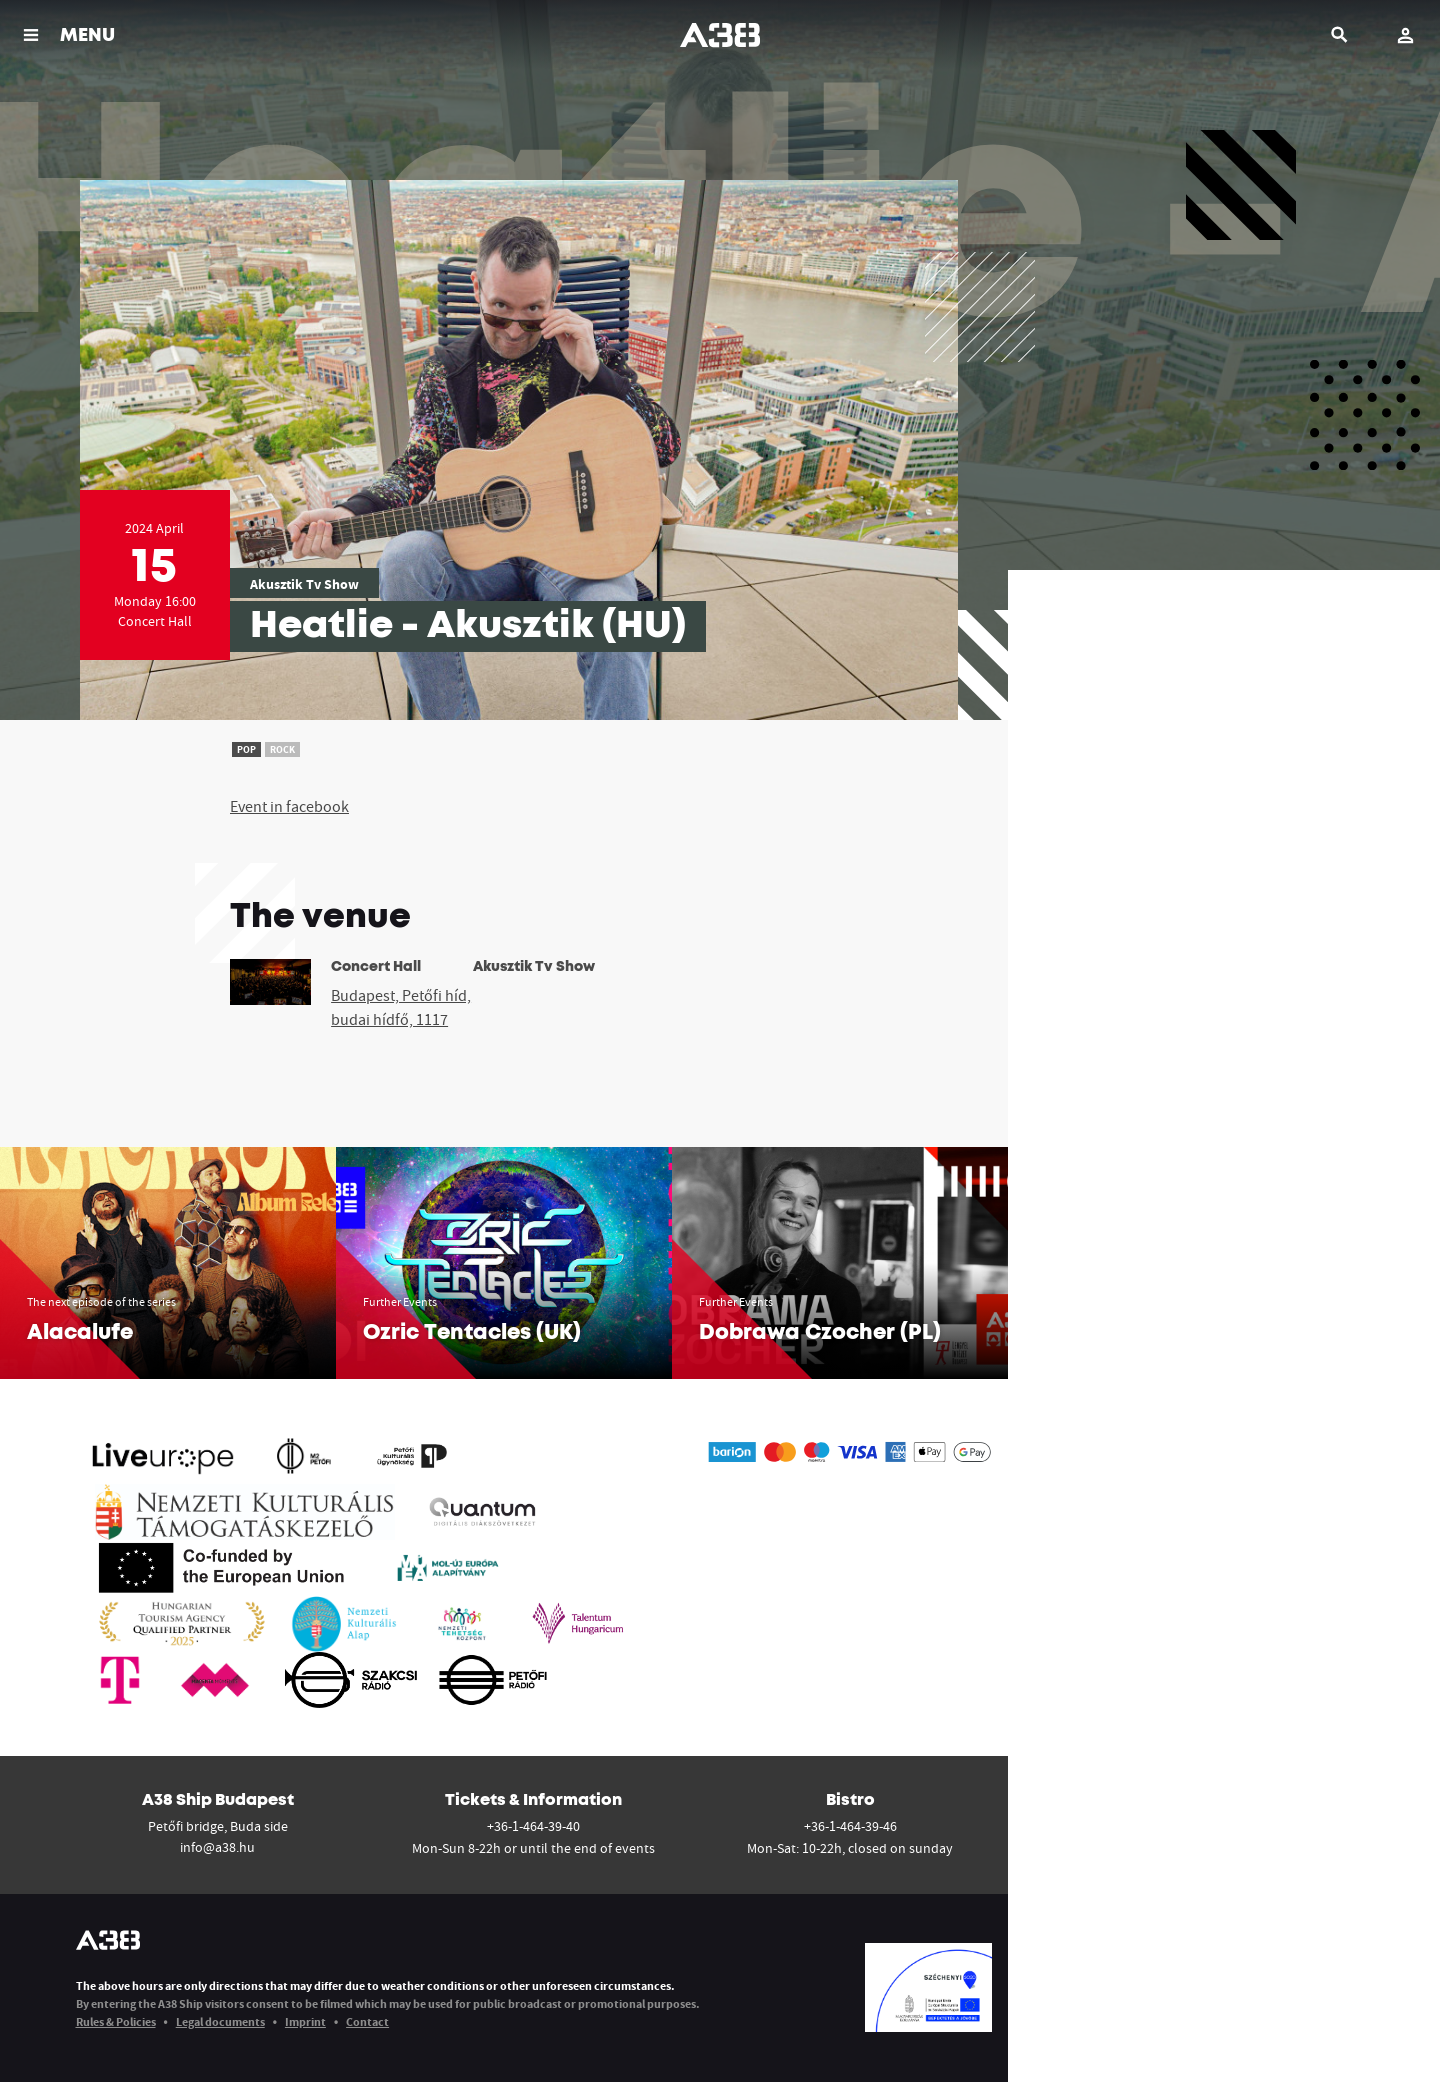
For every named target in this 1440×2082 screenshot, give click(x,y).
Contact (367, 2021)
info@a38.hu (217, 1847)
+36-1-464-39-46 (850, 1826)
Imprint (305, 2021)
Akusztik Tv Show (304, 584)
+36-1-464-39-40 (533, 1826)
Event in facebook (289, 806)
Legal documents (220, 2021)
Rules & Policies (116, 2021)
